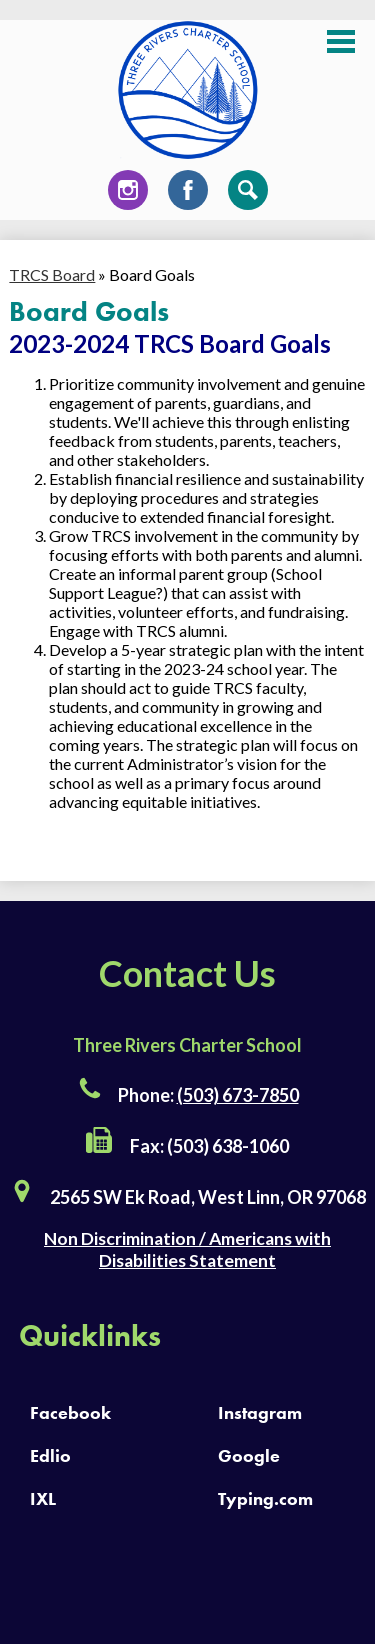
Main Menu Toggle (341, 41)
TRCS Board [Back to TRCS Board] (52, 274)
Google (249, 1455)
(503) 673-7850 (238, 1095)
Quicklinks (90, 1336)
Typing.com (265, 1498)
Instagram (128, 195)
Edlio (50, 1455)
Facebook (188, 195)
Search (248, 195)
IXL (43, 1498)
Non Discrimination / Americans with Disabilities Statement (187, 1249)
